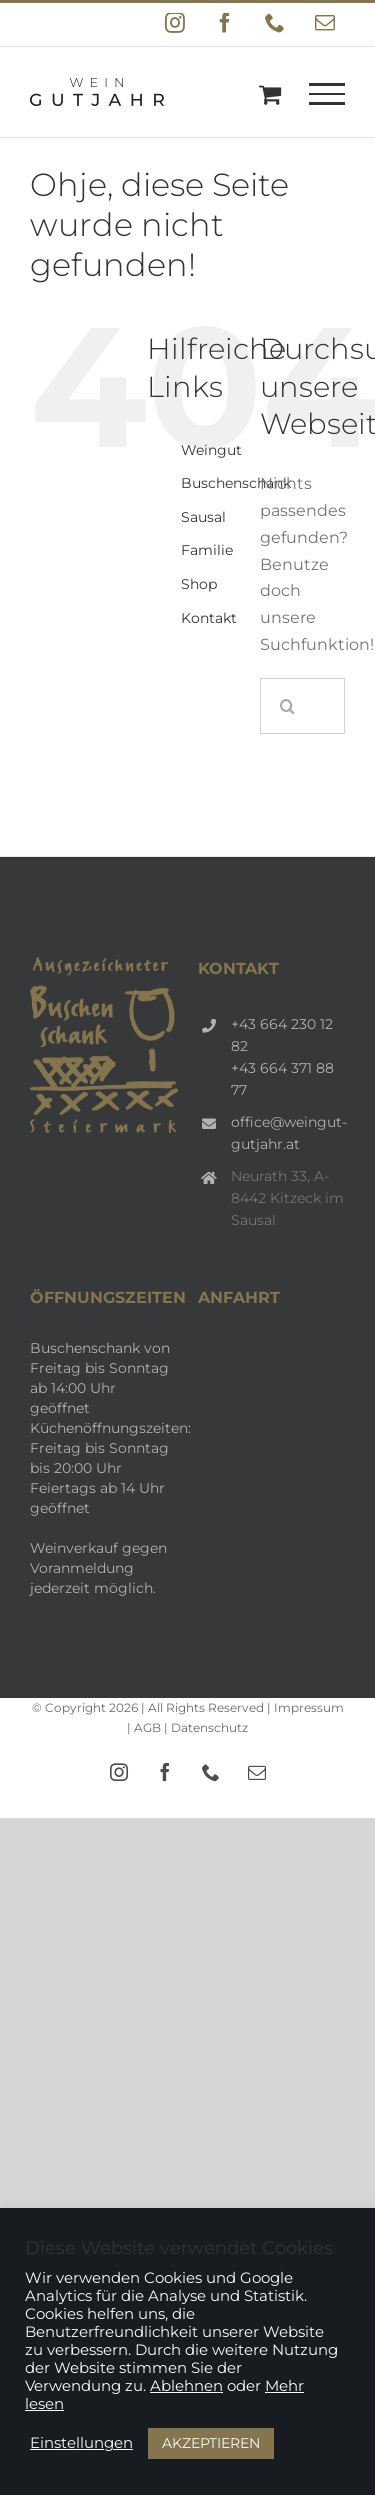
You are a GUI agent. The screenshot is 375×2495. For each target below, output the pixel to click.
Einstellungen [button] (81, 2443)
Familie (207, 550)
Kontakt (209, 618)
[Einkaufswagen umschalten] (270, 94)
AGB (147, 1727)
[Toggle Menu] (327, 94)
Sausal (203, 517)
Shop (199, 584)
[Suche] (288, 706)
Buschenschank (236, 483)
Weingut (211, 450)
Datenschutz (209, 1727)
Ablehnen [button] (186, 2386)
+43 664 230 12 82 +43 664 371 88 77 (282, 1057)
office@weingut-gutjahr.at (288, 1133)
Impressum (309, 1707)
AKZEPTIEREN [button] (211, 2443)
